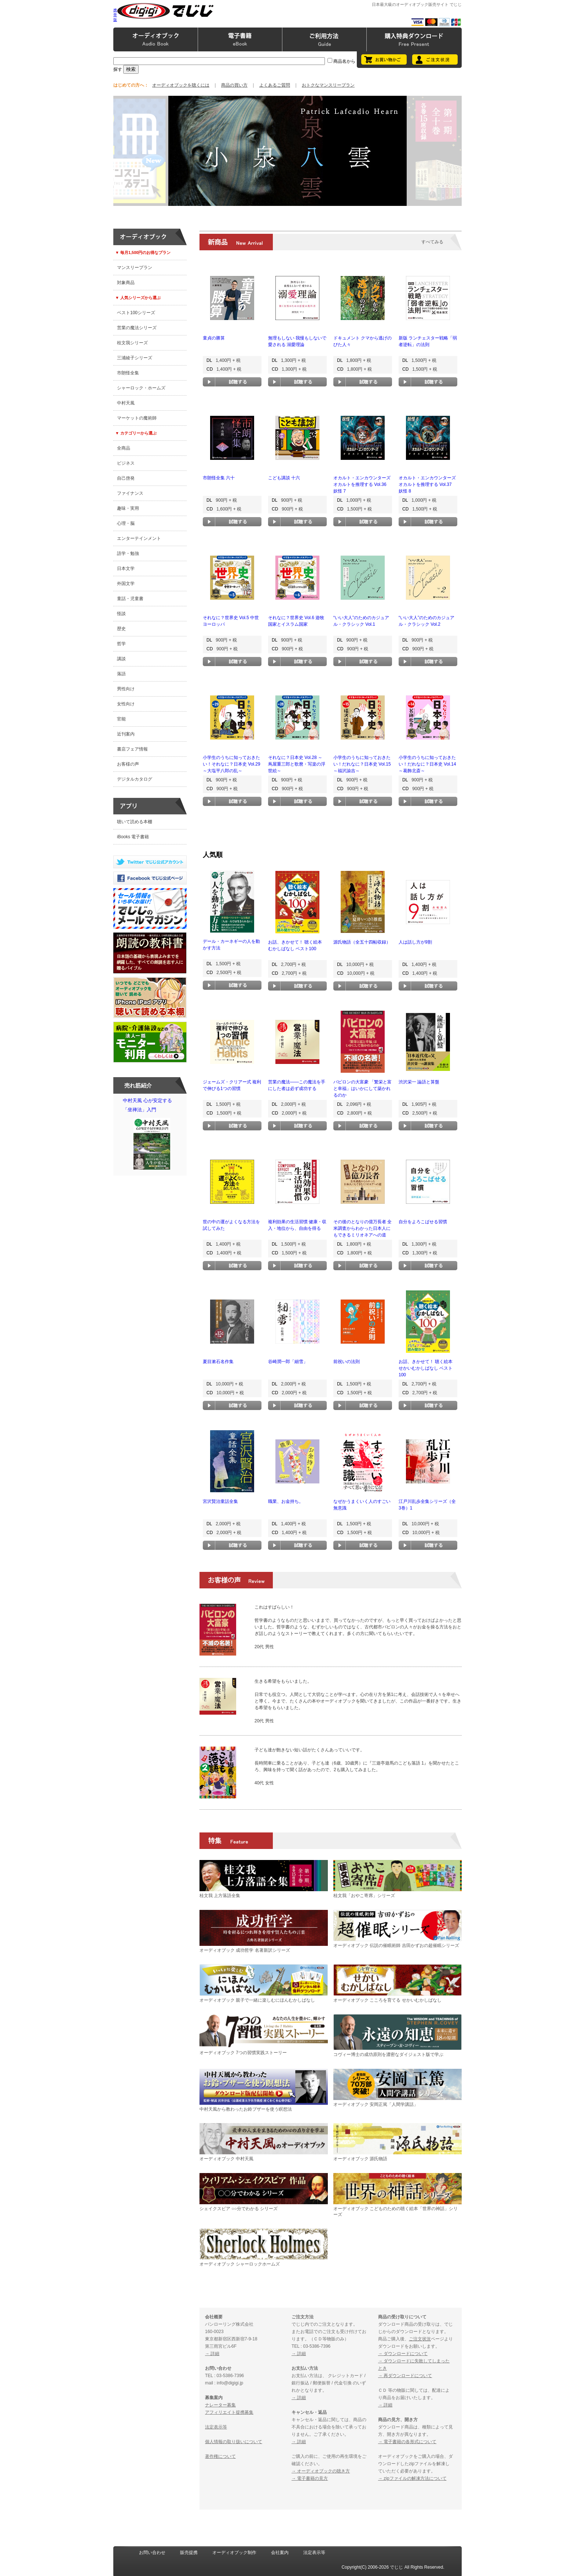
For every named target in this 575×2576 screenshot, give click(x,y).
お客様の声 (128, 764)
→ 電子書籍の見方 (310, 2478)
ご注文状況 (420, 2338)
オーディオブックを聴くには (180, 85)
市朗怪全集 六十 (219, 477)
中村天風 (126, 403)
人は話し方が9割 (415, 942)
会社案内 (280, 2552)
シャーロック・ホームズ (141, 387)
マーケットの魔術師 (137, 418)
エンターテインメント (139, 538)
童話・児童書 (130, 598)
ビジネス (126, 463)
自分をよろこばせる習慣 (423, 1221)
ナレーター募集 (220, 2405)
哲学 (121, 643)
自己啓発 (126, 478)
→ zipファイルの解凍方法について (412, 2478)
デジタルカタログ (134, 779)
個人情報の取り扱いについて (233, 2441)
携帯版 (115, 15)
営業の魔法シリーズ (137, 327)
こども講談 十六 (284, 477)
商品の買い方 (234, 85)
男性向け (126, 688)
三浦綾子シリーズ (134, 357)
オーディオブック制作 (234, 2552)
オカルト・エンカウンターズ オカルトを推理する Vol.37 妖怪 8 (427, 484)
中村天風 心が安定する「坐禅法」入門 (152, 1135)
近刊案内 (126, 734)
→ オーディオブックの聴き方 (321, 2471)
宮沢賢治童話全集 (220, 1501)
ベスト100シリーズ (136, 312)
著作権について (220, 2456)
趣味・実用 (128, 508)
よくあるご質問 (274, 85)
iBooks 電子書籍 (133, 836)
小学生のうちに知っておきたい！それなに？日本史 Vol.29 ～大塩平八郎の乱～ (231, 764)
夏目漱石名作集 (218, 1361)
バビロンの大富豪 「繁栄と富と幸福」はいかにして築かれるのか (362, 1088)
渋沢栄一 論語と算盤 (419, 1081)
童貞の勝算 (214, 338)
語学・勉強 (128, 553)
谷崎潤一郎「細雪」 (288, 1361)
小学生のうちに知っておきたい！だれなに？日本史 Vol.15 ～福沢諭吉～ (362, 764)
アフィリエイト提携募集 (229, 2412)
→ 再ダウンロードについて (405, 2375)
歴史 (121, 628)
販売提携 (189, 2552)
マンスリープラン (134, 267)
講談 (121, 658)
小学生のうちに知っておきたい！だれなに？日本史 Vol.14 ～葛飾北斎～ (427, 764)
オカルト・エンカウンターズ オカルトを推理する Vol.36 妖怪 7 (362, 484)
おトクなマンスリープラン (328, 85)
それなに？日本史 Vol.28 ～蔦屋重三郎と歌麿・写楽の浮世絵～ (296, 764)
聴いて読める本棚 (134, 821)
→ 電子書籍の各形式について (407, 2441)
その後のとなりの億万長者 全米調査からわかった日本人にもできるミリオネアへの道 (362, 1228)
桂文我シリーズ (132, 342)
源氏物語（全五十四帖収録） (362, 942)
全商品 (123, 448)
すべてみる (432, 241)
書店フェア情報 (132, 749)
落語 (121, 673)
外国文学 (126, 583)
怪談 (121, 613)
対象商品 (126, 282)
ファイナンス (130, 493)
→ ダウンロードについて (403, 2353)
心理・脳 (126, 523)
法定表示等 (216, 2427)
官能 (121, 719)
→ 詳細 (212, 2353)
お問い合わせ (152, 2552)
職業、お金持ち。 (285, 1501)
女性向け (126, 703)
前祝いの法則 (346, 1361)
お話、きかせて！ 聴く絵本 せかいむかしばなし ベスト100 (426, 1368)
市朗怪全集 (128, 372)
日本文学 (126, 568)
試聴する (232, 381)
